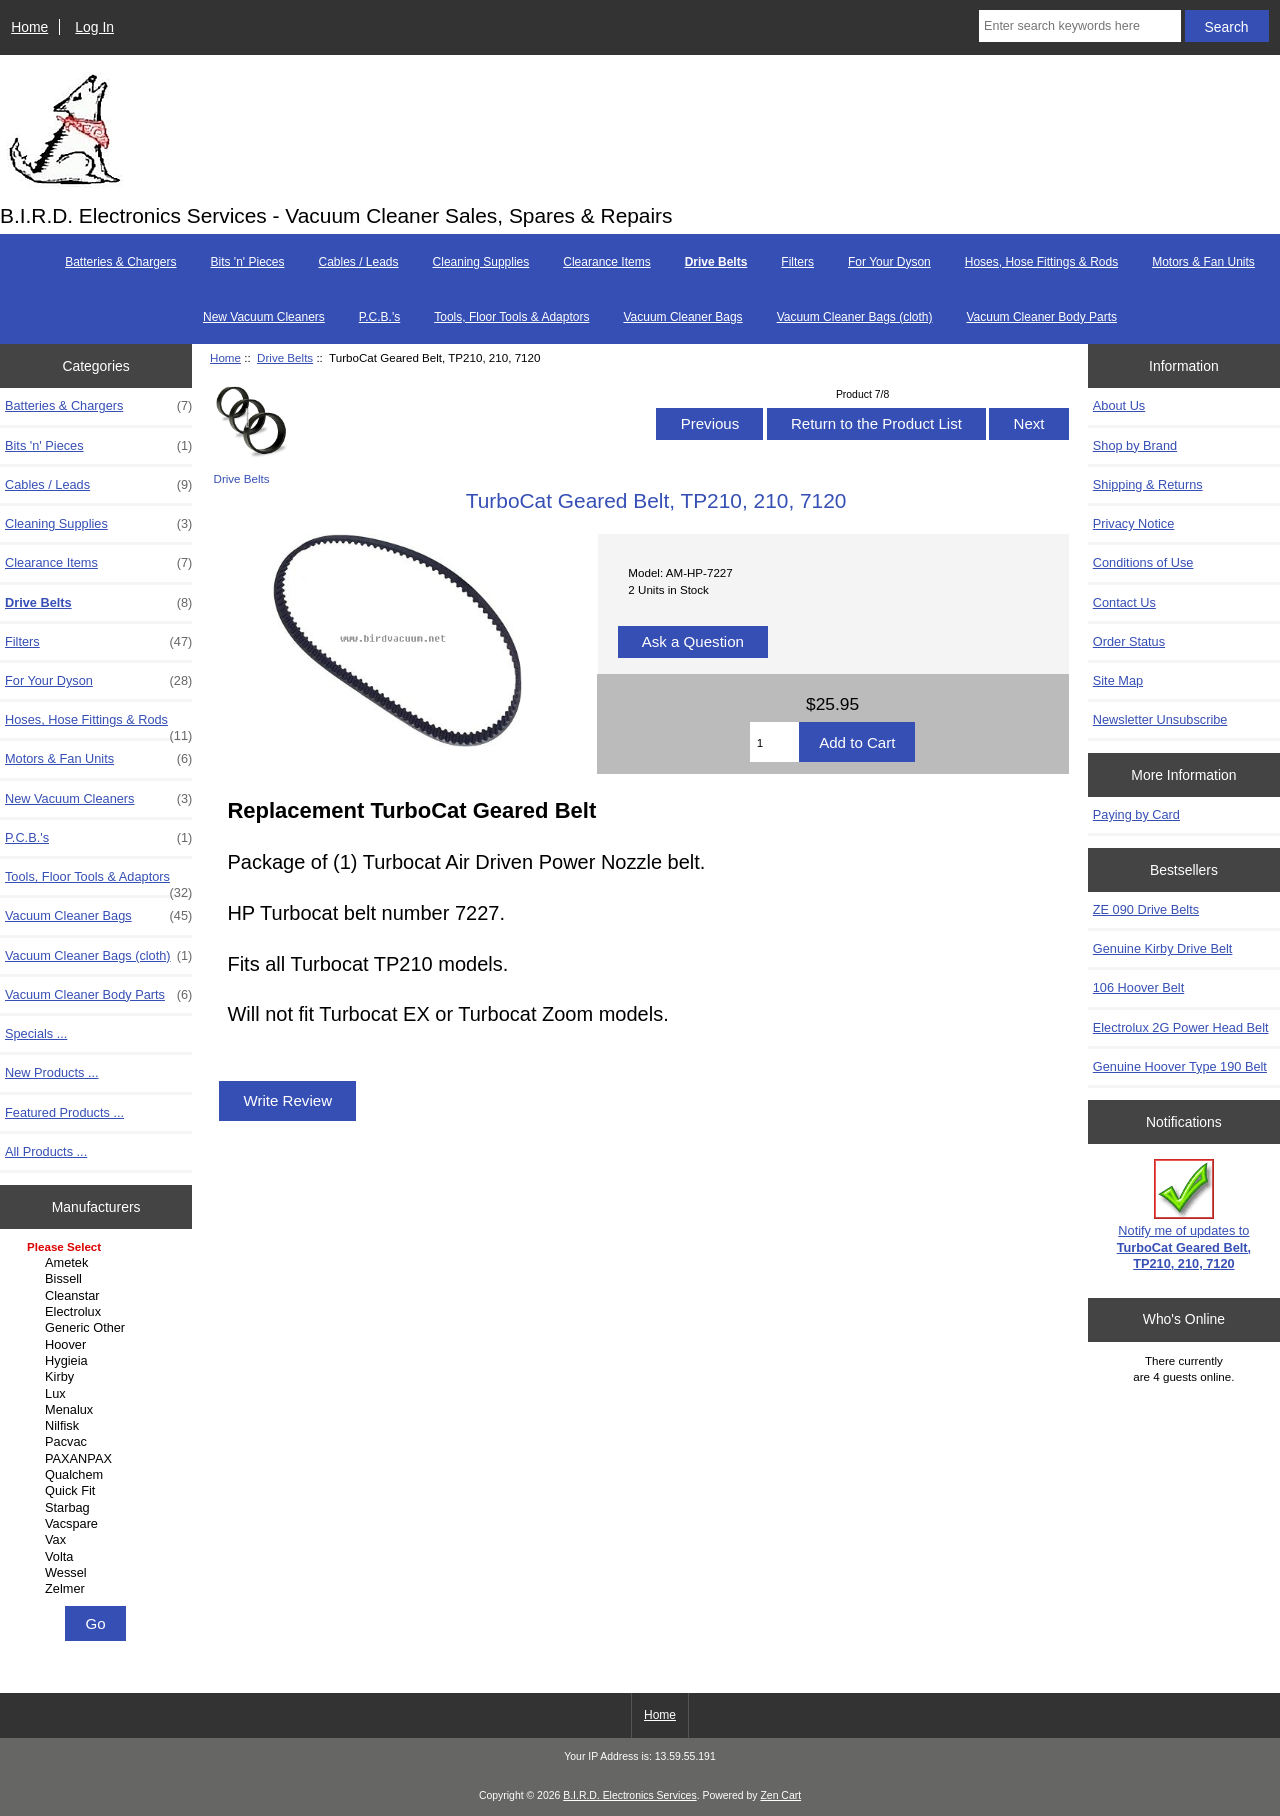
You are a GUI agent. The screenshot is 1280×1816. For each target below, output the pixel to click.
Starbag (98, 1508)
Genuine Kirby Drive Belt (1163, 948)
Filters (797, 262)
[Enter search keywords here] (1080, 26)
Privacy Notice (1133, 523)
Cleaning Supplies (481, 262)
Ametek (98, 1263)
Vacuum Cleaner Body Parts (1041, 317)
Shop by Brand (1135, 445)
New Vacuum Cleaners (264, 317)
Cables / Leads (358, 262)
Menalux (98, 1410)
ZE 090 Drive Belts (1146, 909)
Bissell (98, 1279)
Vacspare (98, 1524)
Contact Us (1124, 602)
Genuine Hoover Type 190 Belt (1180, 1066)
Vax (98, 1540)
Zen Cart (780, 1795)
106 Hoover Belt (1138, 987)
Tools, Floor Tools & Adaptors (511, 317)
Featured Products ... (64, 1112)
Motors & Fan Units (1203, 262)
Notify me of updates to (1184, 1215)
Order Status (1129, 641)
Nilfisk (98, 1426)
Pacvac (98, 1442)
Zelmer (98, 1589)
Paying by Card (1136, 814)
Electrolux (98, 1312)
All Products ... (46, 1151)
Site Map (1118, 680)
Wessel (98, 1573)
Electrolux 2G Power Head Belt (1181, 1027)
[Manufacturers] (96, 1419)
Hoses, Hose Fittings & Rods (1041, 262)
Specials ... (36, 1033)
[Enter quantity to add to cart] (774, 742)
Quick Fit (98, 1491)
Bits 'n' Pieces (248, 262)
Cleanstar (98, 1296)
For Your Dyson (889, 262)
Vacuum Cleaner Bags (682, 317)
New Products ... (52, 1072)
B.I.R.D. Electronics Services (629, 1795)
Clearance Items (606, 262)
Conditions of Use (1143, 562)
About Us (1119, 405)
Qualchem (98, 1475)
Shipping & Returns (1148, 484)
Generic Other (98, 1328)
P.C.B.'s (379, 317)
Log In (94, 27)
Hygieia (98, 1361)
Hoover (98, 1345)
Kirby (98, 1377)
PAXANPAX (98, 1459)
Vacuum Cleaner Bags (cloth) (855, 317)
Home (29, 27)
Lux (98, 1394)
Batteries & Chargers (120, 262)
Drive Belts (285, 357)
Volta (98, 1557)
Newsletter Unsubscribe (1160, 719)
